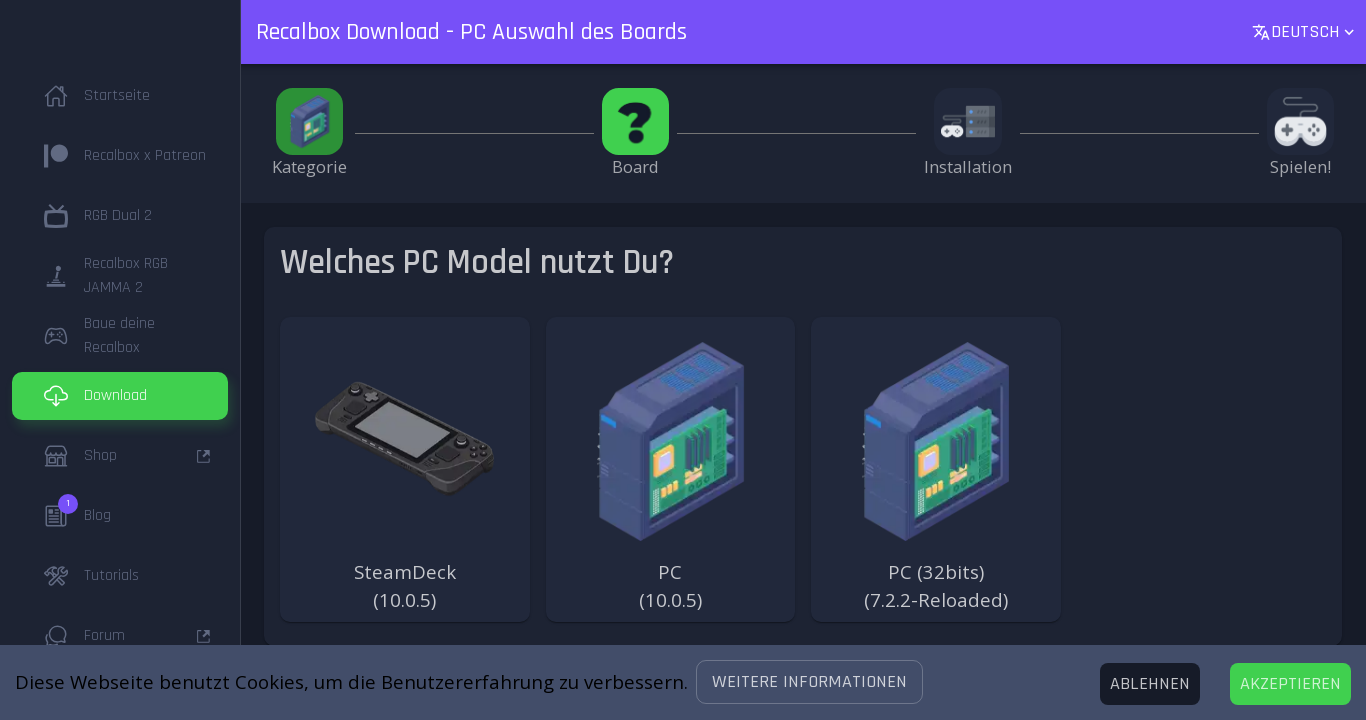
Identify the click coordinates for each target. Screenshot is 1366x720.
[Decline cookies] (1150, 684)
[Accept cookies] (1290, 684)
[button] (809, 682)
